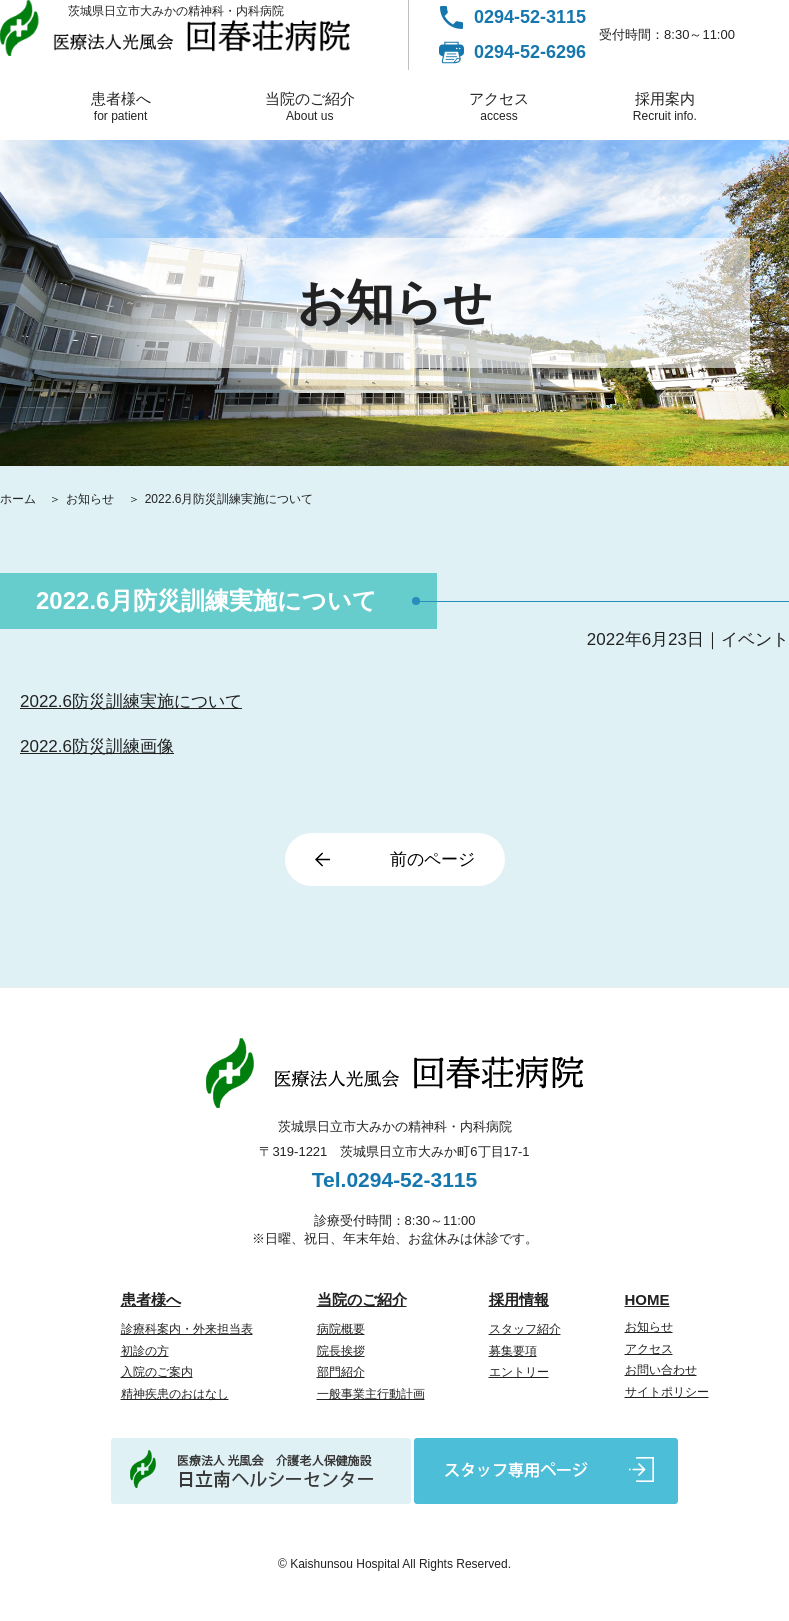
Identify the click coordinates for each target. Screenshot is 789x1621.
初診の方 (145, 1351)
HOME (647, 1299)
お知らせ (91, 499)
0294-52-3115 (530, 17)
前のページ (432, 859)
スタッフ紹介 (525, 1329)
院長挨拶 (341, 1351)
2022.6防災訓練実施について (131, 701)
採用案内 (664, 106)
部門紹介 (341, 1372)
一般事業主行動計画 (371, 1394)
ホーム (19, 499)
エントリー (519, 1372)
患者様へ (120, 106)
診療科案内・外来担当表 (187, 1329)
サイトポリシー (667, 1392)
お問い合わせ (661, 1370)
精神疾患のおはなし (175, 1394)
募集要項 (513, 1351)
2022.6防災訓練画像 (97, 746)
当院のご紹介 (310, 106)
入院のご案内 (157, 1372)
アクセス (499, 106)
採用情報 (519, 1299)
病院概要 (341, 1329)
